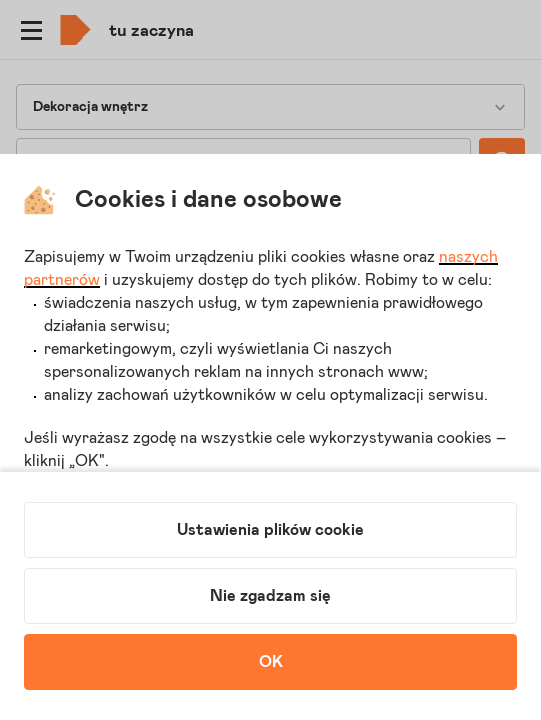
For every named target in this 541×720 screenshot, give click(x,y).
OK (271, 662)
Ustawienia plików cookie (270, 530)
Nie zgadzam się (270, 596)
